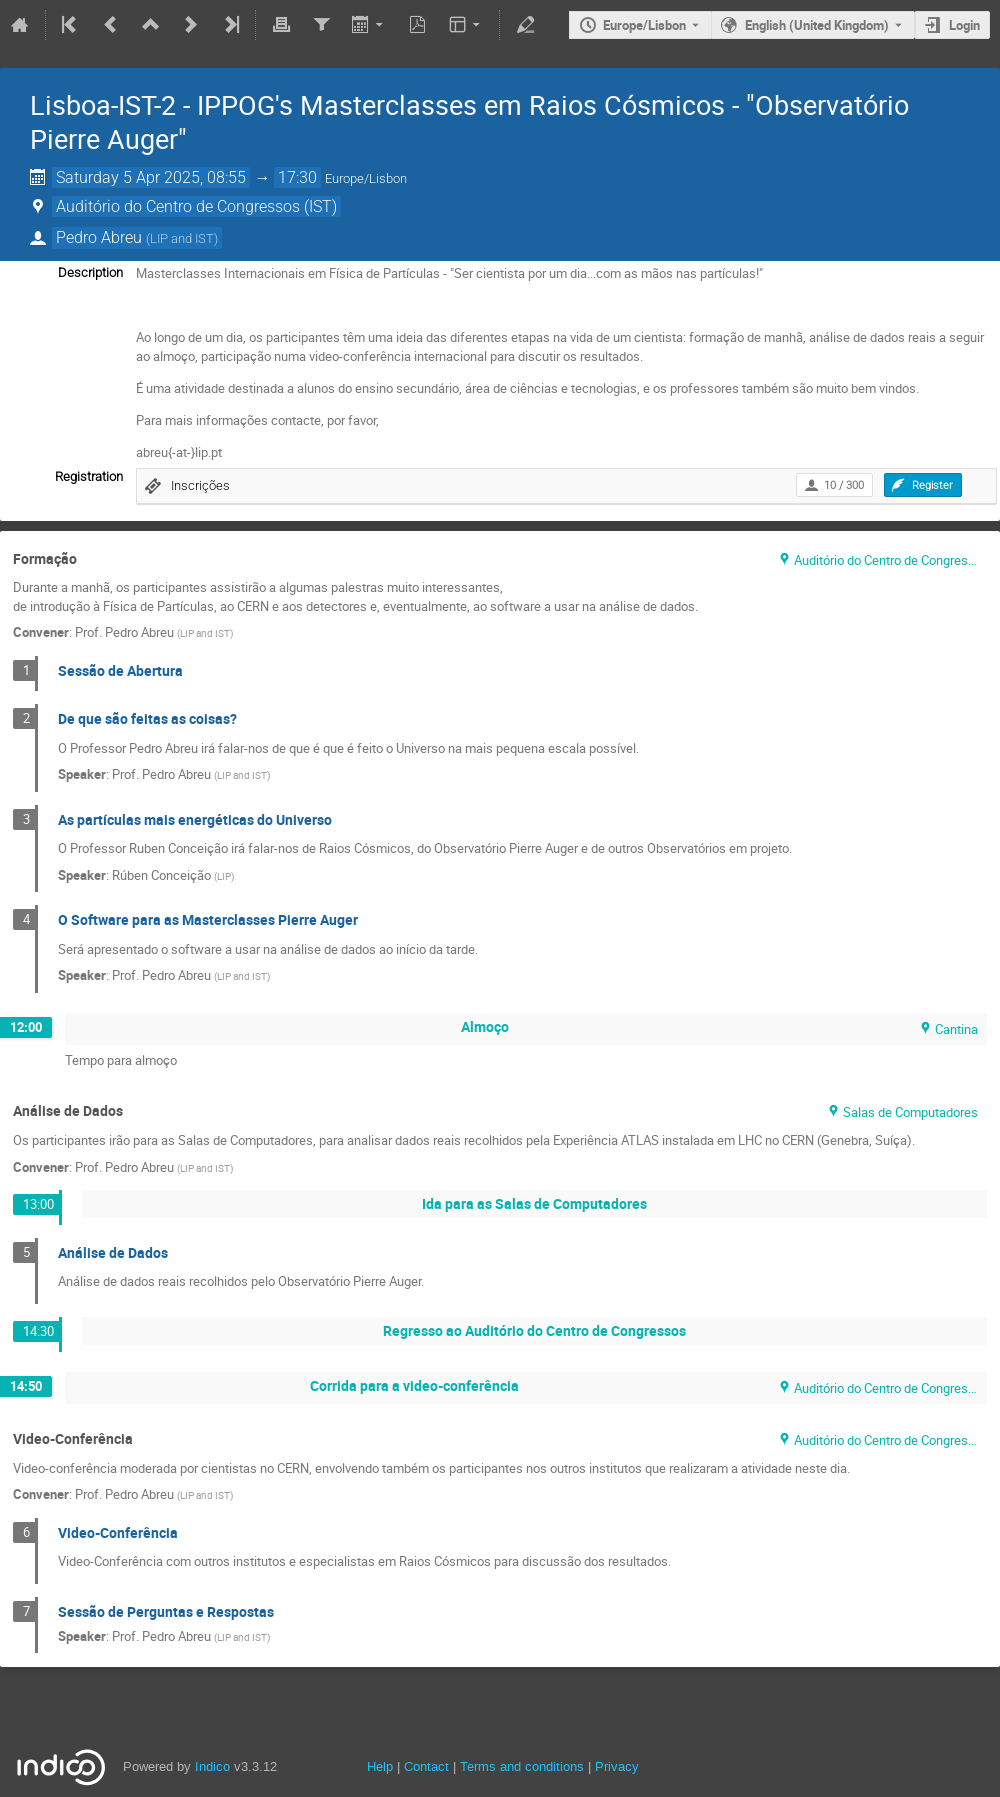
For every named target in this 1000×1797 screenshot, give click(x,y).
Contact (426, 1766)
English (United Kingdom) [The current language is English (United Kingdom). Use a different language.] (817, 25)
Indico (212, 1766)
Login (964, 25)
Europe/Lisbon (644, 25)
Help (380, 1766)
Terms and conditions (522, 1766)
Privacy (617, 1766)
